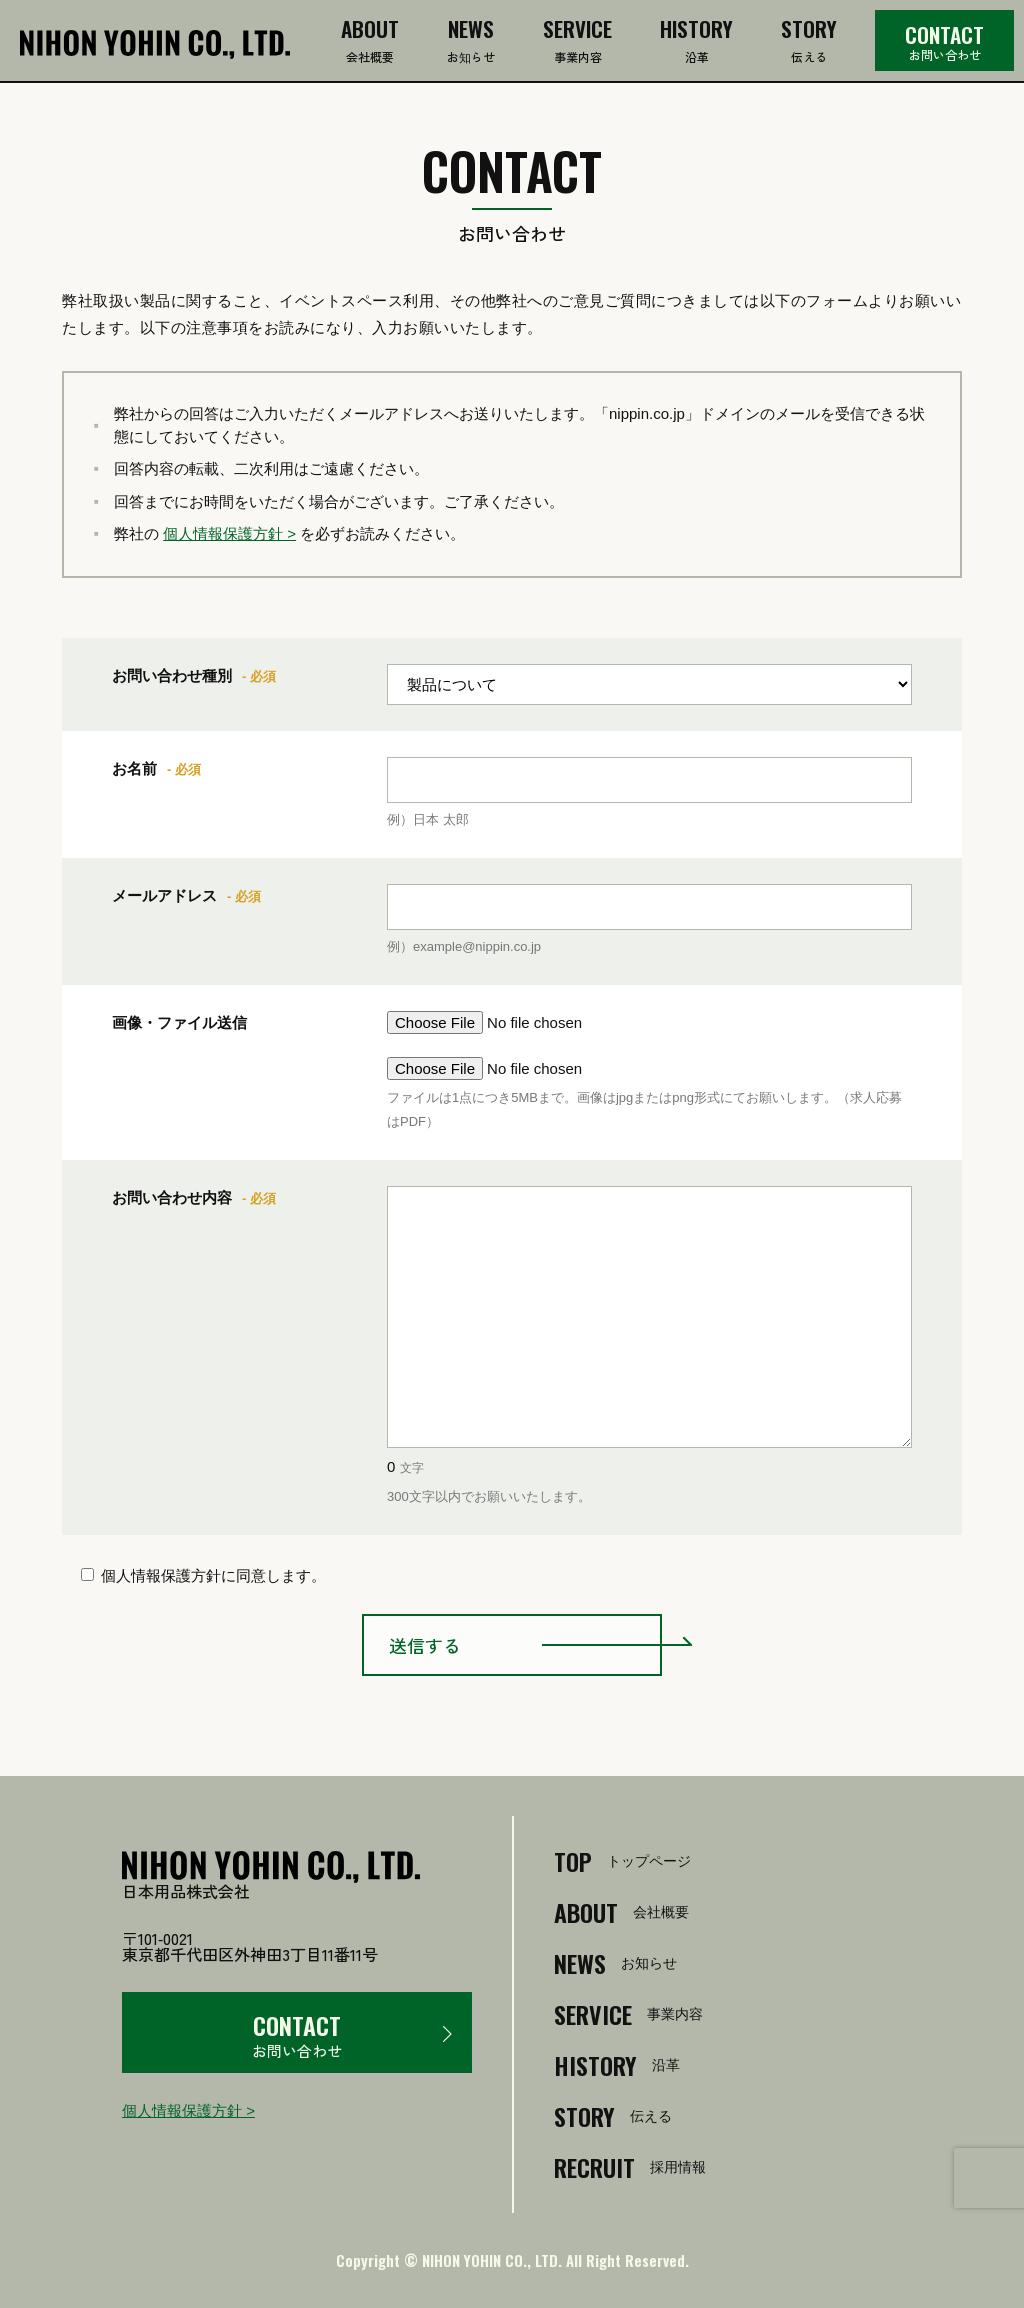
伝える (809, 42)
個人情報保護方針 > (229, 533)
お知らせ (471, 42)
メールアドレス (164, 895)
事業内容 (577, 42)
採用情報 (630, 2167)
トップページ (622, 1861)
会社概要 (370, 42)
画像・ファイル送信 (179, 1022)
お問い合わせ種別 (172, 675)
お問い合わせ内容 (172, 1197)
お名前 (134, 768)
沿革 (696, 42)
